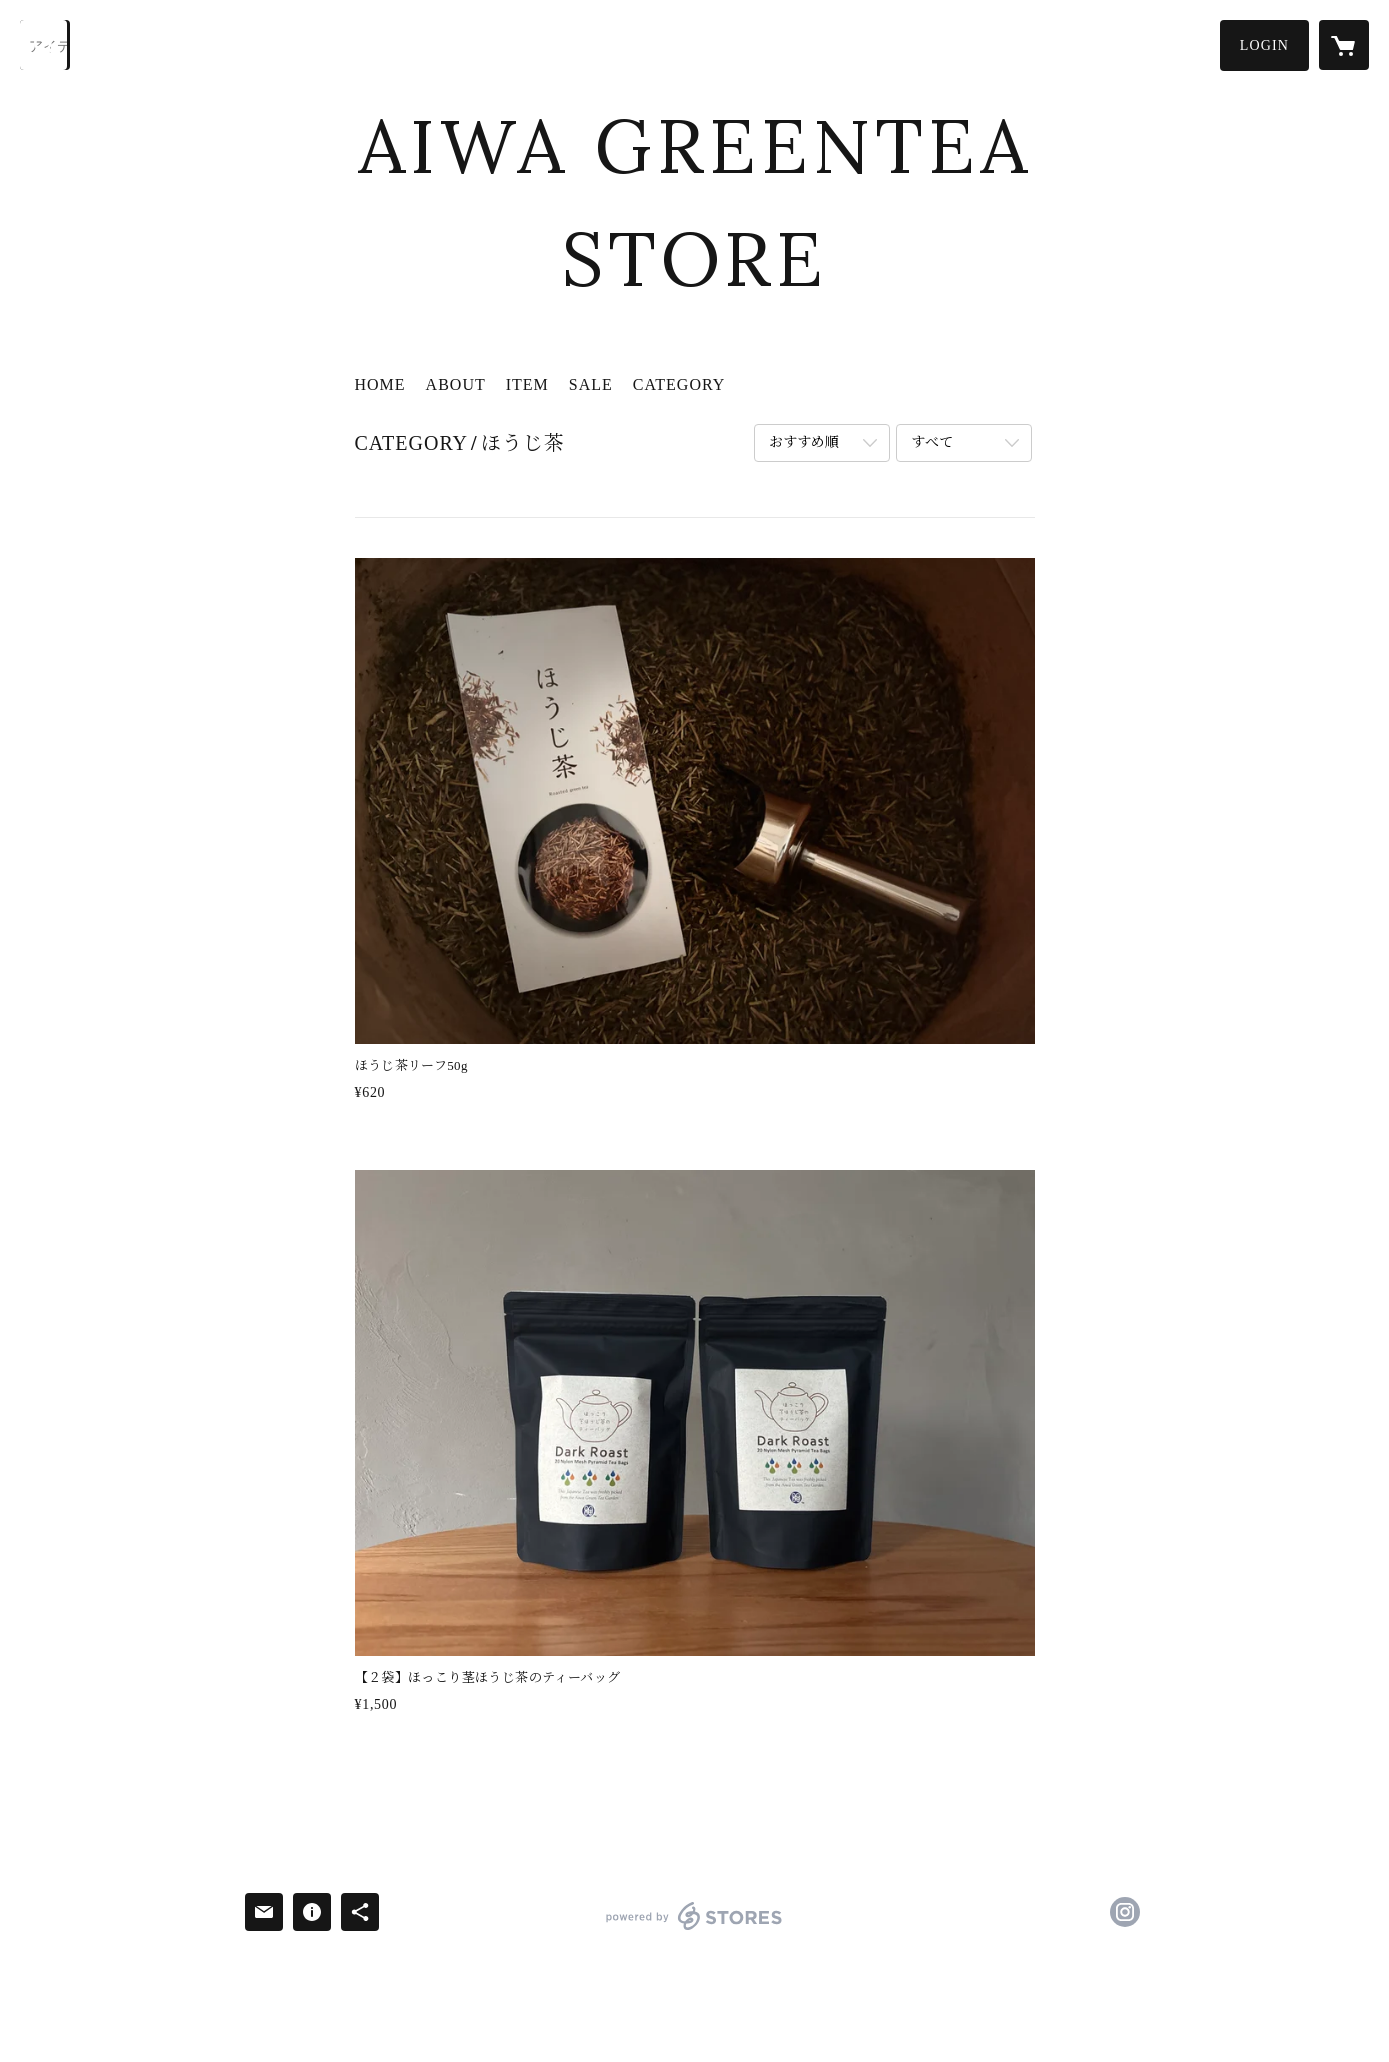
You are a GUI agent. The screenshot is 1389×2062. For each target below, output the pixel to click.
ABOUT (456, 384)
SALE (591, 384)
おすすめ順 (804, 442)
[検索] (45, 45)
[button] (1264, 45)
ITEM (527, 384)
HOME (380, 384)
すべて (932, 442)
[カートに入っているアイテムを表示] (1344, 45)
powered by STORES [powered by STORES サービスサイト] (694, 1929)
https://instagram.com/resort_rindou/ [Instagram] (1125, 1912)
